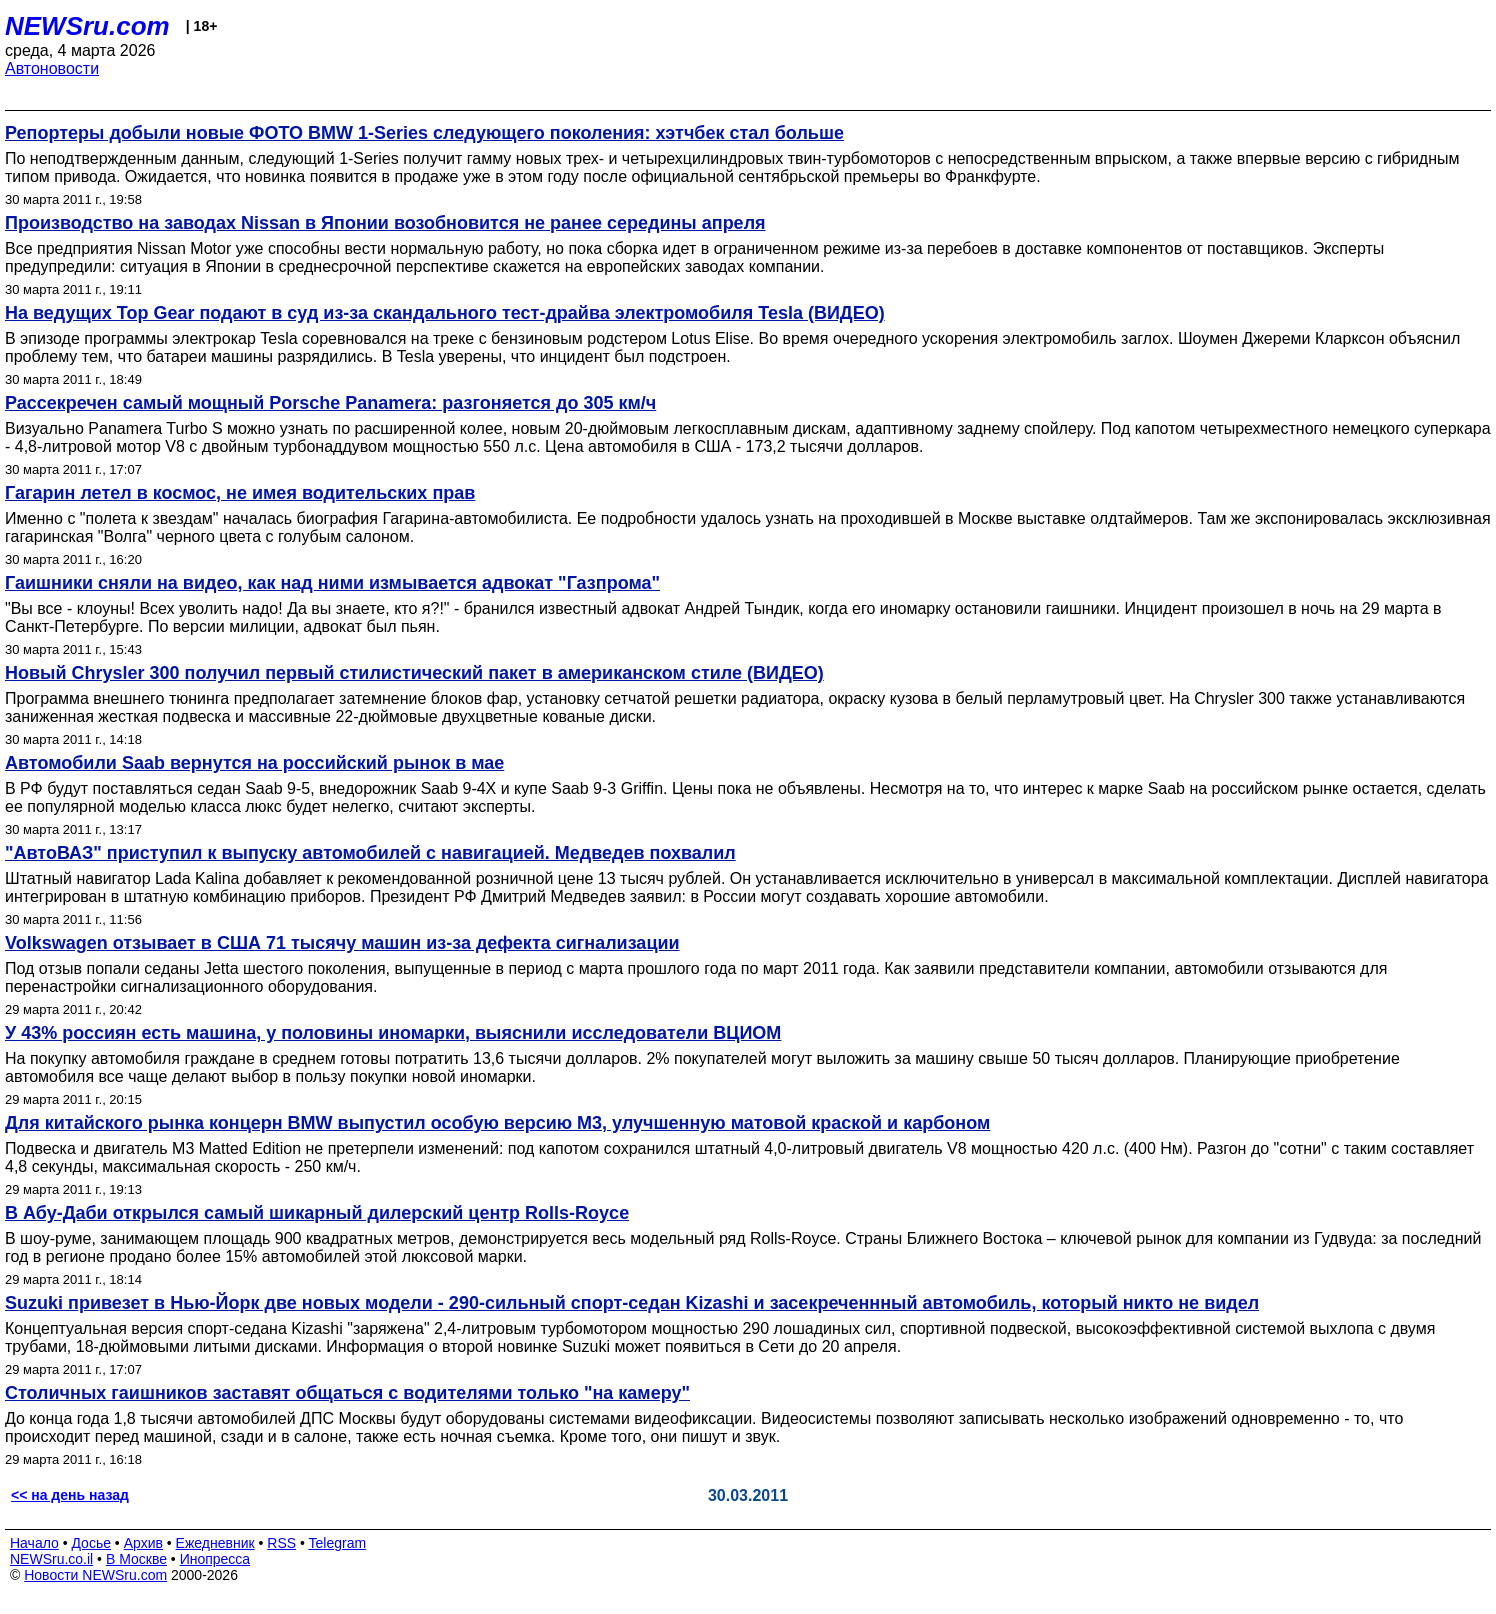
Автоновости (52, 68)
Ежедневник (215, 1543)
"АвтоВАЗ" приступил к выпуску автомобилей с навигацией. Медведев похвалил (370, 853)
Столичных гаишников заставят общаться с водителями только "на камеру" (347, 1393)
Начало (34, 1543)
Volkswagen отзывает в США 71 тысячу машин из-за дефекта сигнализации (342, 943)
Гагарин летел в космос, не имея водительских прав (240, 493)
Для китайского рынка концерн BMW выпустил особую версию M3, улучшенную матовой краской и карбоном (497, 1123)
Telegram (338, 1543)
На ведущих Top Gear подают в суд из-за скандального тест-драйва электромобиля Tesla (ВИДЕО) (445, 313)
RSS (281, 1543)
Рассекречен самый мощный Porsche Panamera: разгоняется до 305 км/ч (330, 403)
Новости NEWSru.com (95, 1575)
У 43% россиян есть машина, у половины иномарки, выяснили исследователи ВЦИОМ (393, 1033)
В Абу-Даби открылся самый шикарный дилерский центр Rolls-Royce (317, 1213)
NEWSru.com (87, 26)
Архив (143, 1543)
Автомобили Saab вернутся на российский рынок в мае (254, 763)
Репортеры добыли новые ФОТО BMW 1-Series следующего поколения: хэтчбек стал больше (424, 133)
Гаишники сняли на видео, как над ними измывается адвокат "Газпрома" (332, 583)
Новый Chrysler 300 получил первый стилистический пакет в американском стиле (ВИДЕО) (414, 673)
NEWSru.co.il (51, 1559)
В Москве (136, 1559)
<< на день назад (70, 1495)
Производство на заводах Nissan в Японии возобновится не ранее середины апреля (385, 223)
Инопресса (215, 1559)
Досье (91, 1543)
